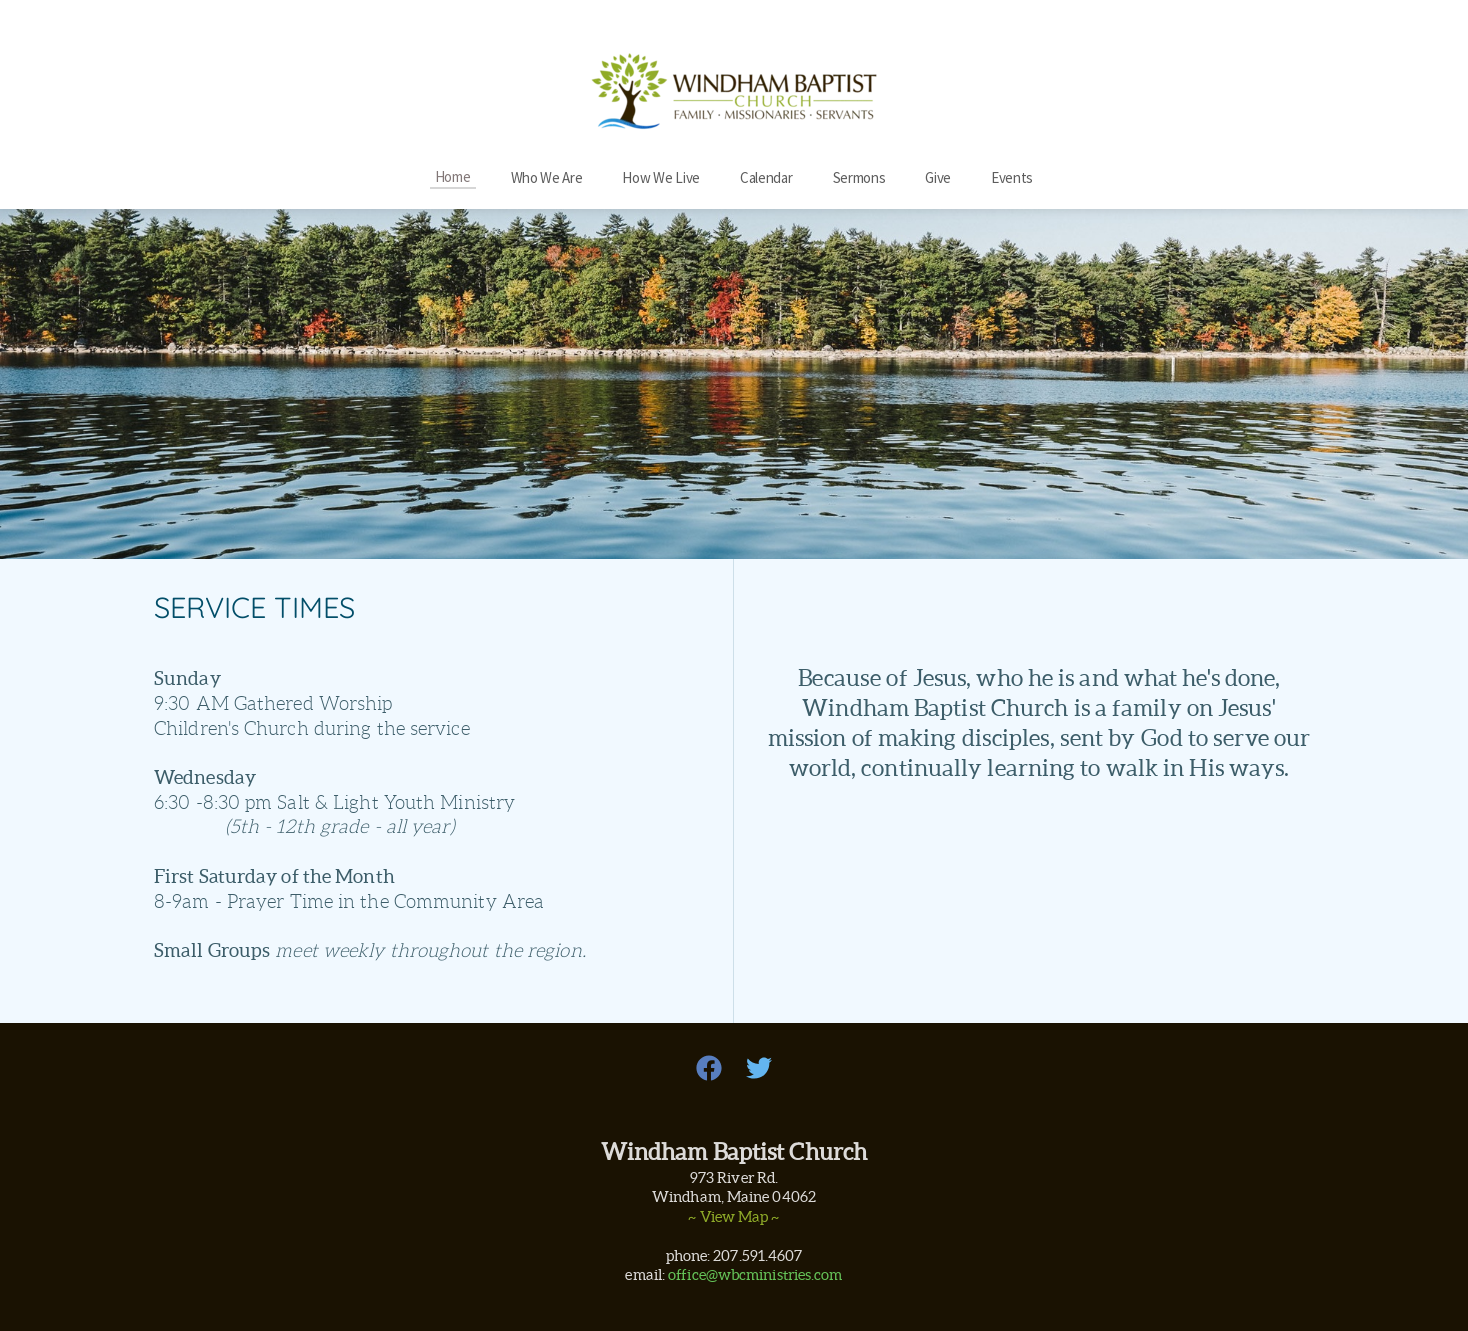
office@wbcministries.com (755, 1274)
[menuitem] (453, 176)
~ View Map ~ (733, 1216)
